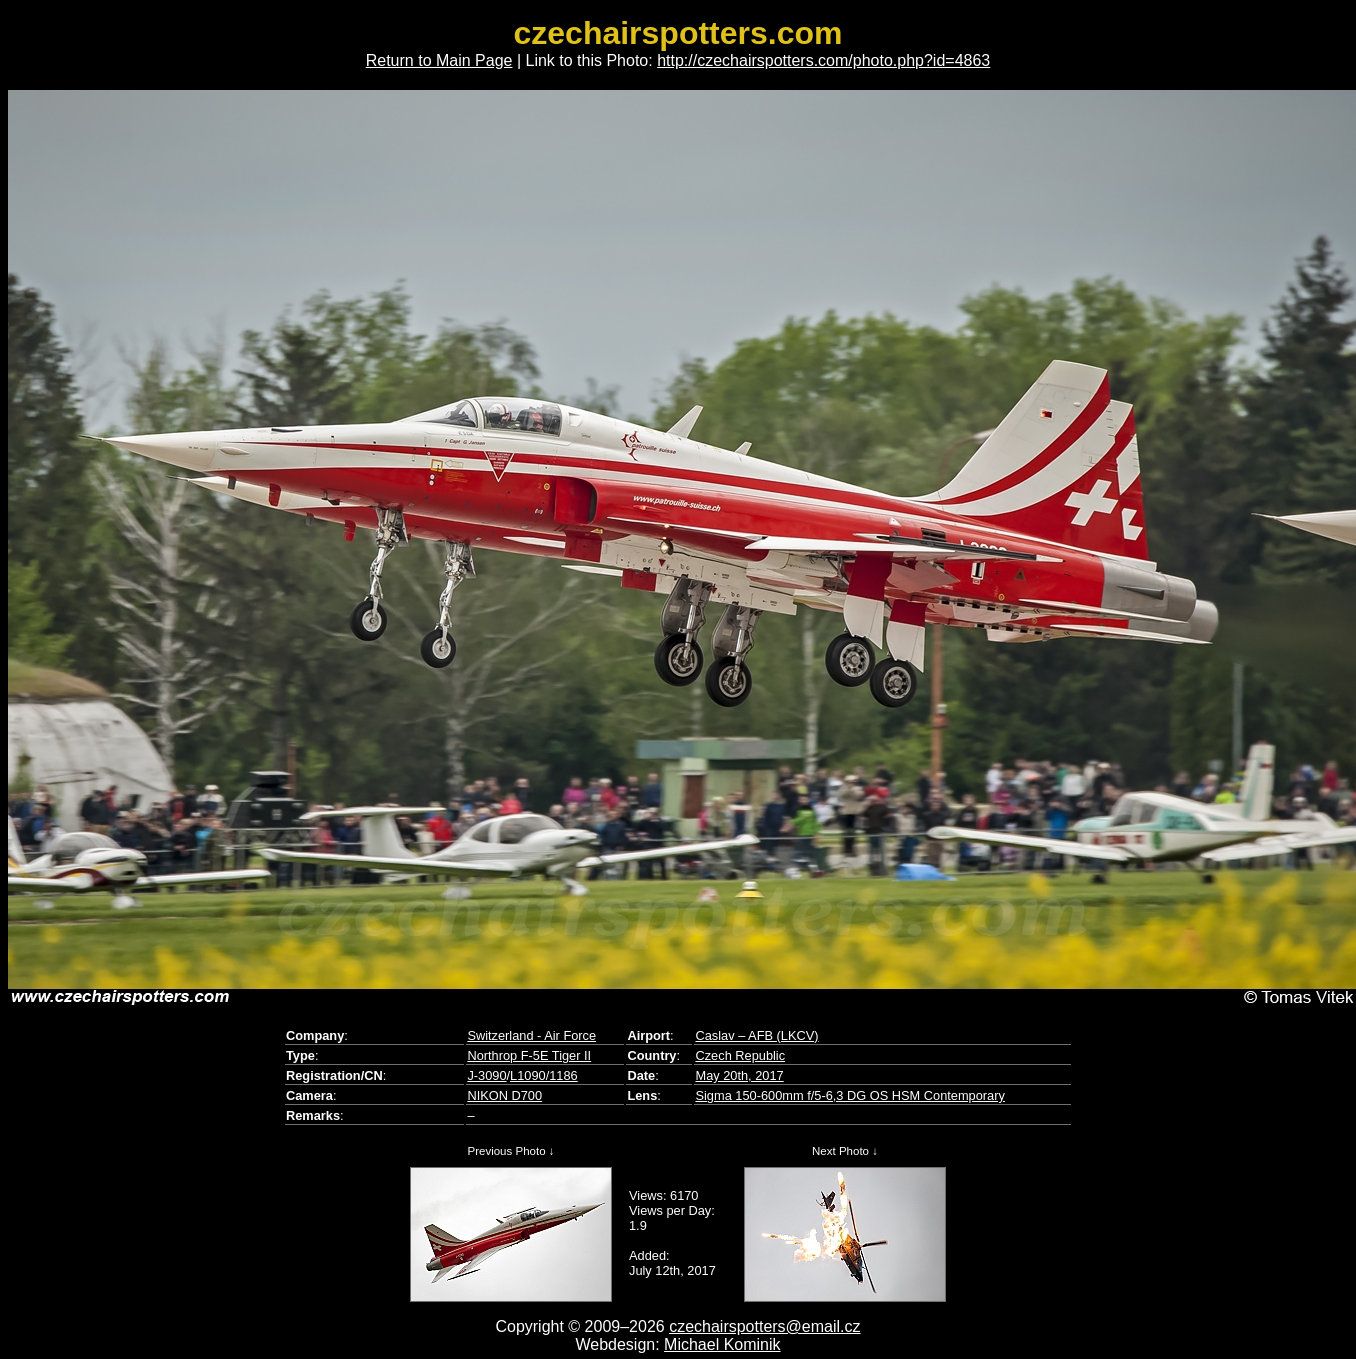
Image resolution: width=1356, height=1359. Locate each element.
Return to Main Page (439, 60)
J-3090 (486, 1075)
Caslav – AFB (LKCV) (756, 1035)
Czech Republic (740, 1055)
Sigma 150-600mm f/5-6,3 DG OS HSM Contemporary (849, 1095)
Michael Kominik (722, 1344)
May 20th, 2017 (739, 1075)
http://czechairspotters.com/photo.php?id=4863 (823, 60)
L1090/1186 (544, 1075)
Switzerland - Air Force (531, 1035)
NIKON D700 (504, 1095)
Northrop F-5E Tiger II (529, 1055)
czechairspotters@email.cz (764, 1326)
